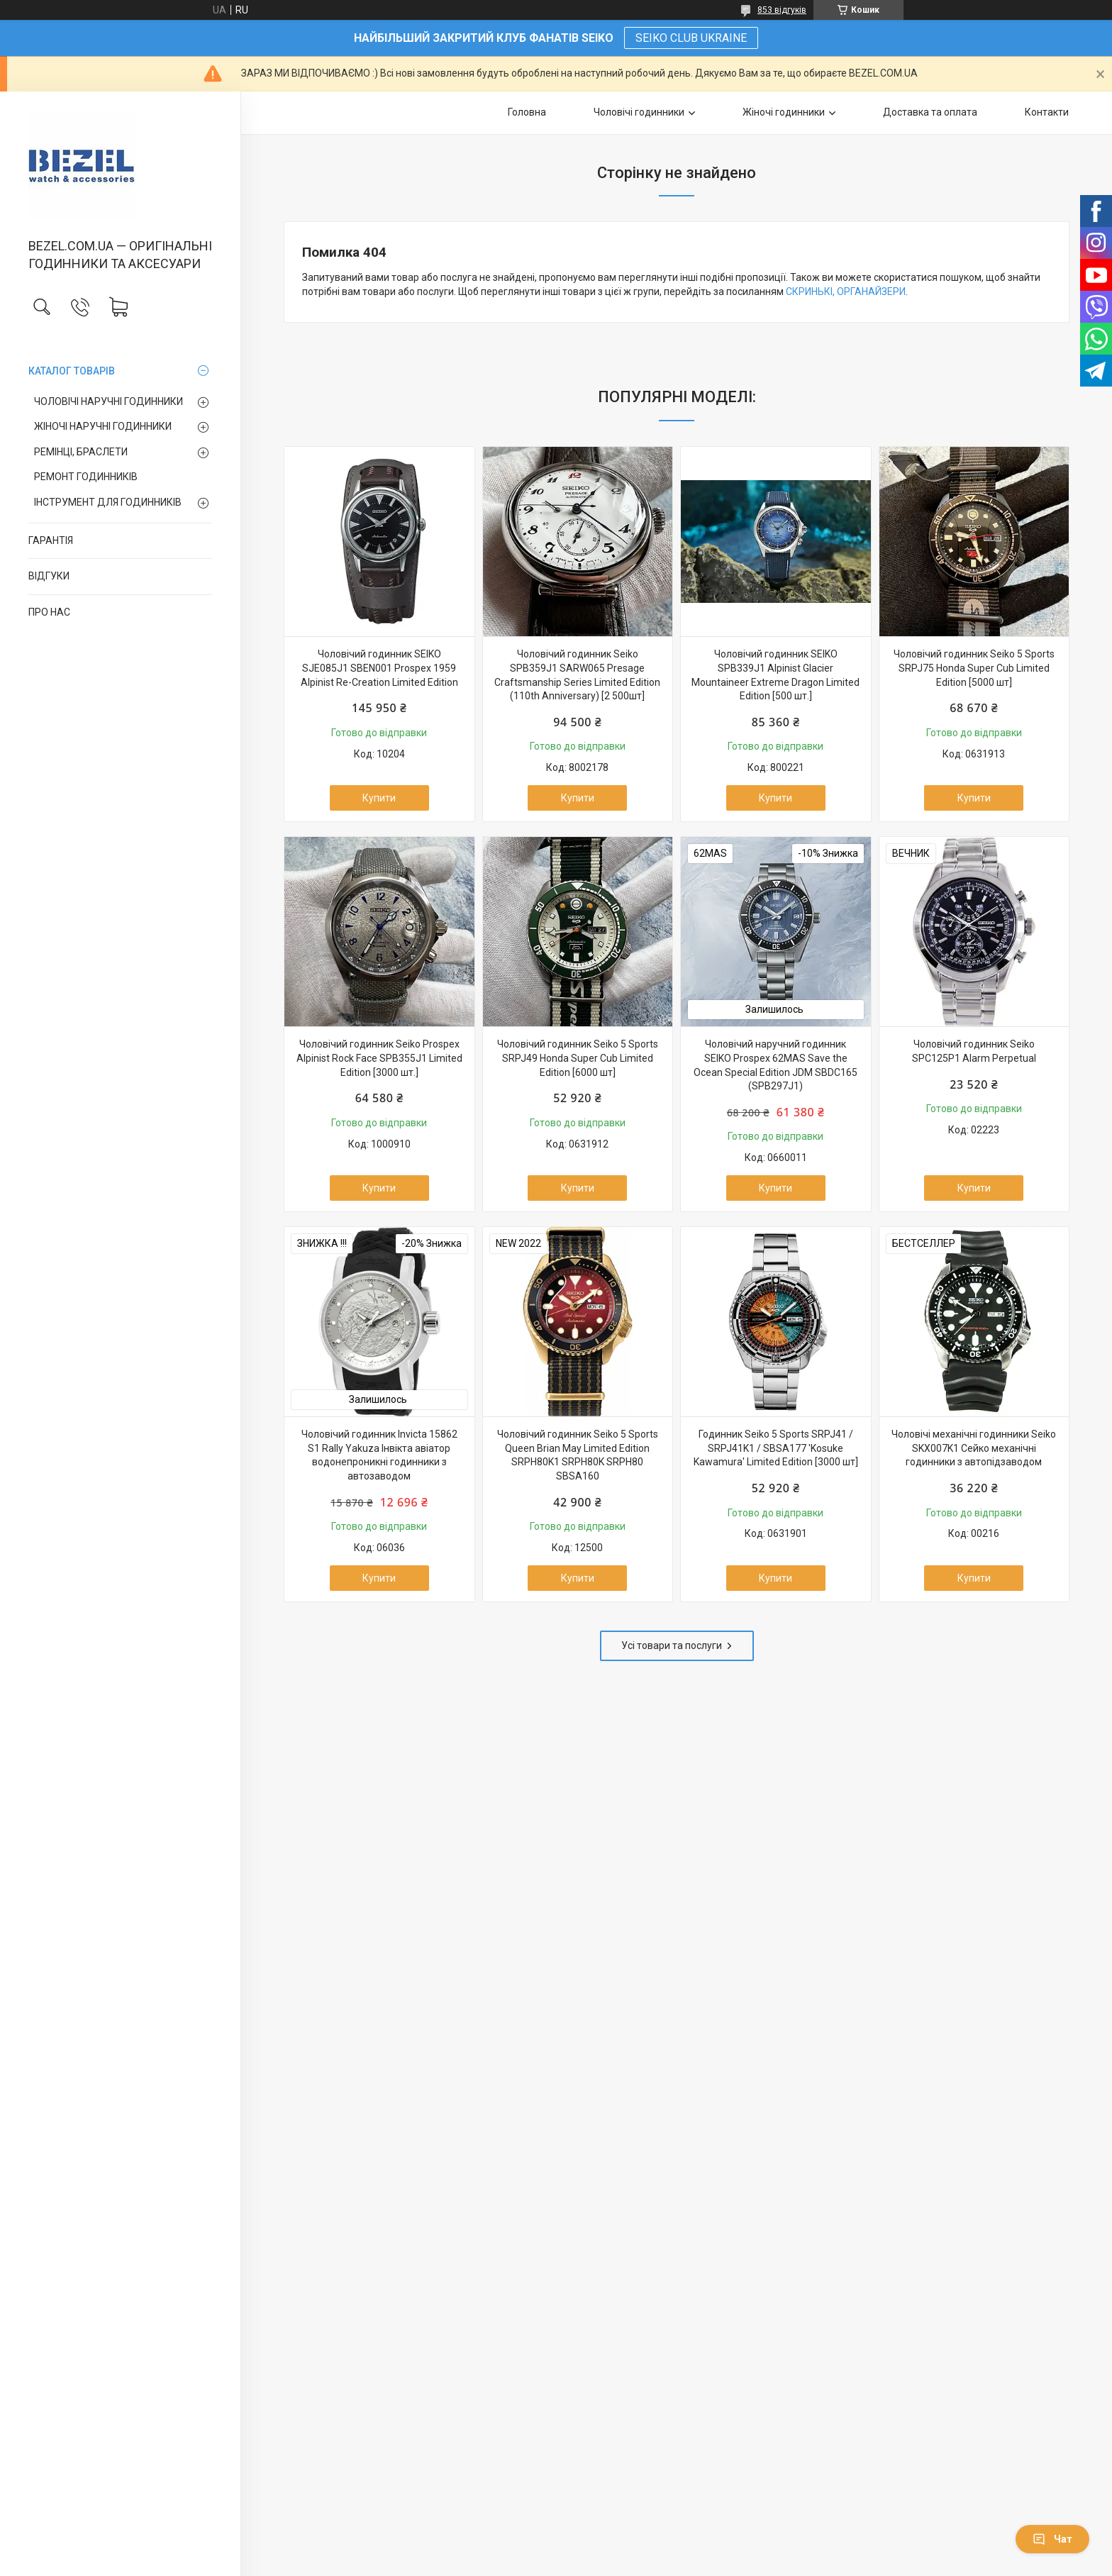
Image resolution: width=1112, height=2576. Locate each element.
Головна (527, 112)
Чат (1052, 2539)
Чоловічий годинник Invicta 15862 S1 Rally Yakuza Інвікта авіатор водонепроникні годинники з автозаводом (379, 1455)
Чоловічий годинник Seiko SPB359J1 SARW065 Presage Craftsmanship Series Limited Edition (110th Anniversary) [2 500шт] (577, 674)
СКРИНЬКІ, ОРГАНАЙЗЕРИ (846, 291)
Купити (379, 798)
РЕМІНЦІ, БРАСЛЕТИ (81, 451)
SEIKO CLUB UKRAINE (691, 38)
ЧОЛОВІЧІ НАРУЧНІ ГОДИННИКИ (108, 401)
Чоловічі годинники (639, 112)
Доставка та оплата (930, 112)
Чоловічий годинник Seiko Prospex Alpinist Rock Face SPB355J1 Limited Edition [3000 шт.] (379, 1057)
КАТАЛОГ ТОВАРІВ (71, 371)
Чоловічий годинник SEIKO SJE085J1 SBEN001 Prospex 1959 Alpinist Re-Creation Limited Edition (379, 667)
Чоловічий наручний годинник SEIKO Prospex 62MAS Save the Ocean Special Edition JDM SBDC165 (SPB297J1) (775, 1065)
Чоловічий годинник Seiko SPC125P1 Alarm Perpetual (974, 1051)
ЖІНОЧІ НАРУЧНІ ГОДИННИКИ (103, 426)
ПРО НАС (49, 612)
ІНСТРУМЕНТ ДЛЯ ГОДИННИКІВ (108, 502)
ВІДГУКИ (49, 576)
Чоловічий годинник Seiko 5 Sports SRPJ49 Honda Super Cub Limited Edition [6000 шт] (577, 1057)
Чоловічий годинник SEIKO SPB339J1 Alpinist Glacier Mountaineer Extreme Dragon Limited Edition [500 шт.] (775, 674)
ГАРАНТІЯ (50, 540)
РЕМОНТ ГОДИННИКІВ (86, 476)
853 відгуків (781, 10)
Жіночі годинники (784, 112)
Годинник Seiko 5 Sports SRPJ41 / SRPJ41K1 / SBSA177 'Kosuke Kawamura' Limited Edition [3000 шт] (776, 1447)
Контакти (1047, 112)
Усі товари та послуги (671, 1645)
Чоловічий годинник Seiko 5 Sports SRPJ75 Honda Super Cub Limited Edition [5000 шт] (974, 667)
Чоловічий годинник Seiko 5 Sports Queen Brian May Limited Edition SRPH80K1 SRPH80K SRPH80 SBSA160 (577, 1455)
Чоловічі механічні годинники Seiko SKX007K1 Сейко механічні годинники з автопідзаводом (973, 1447)
